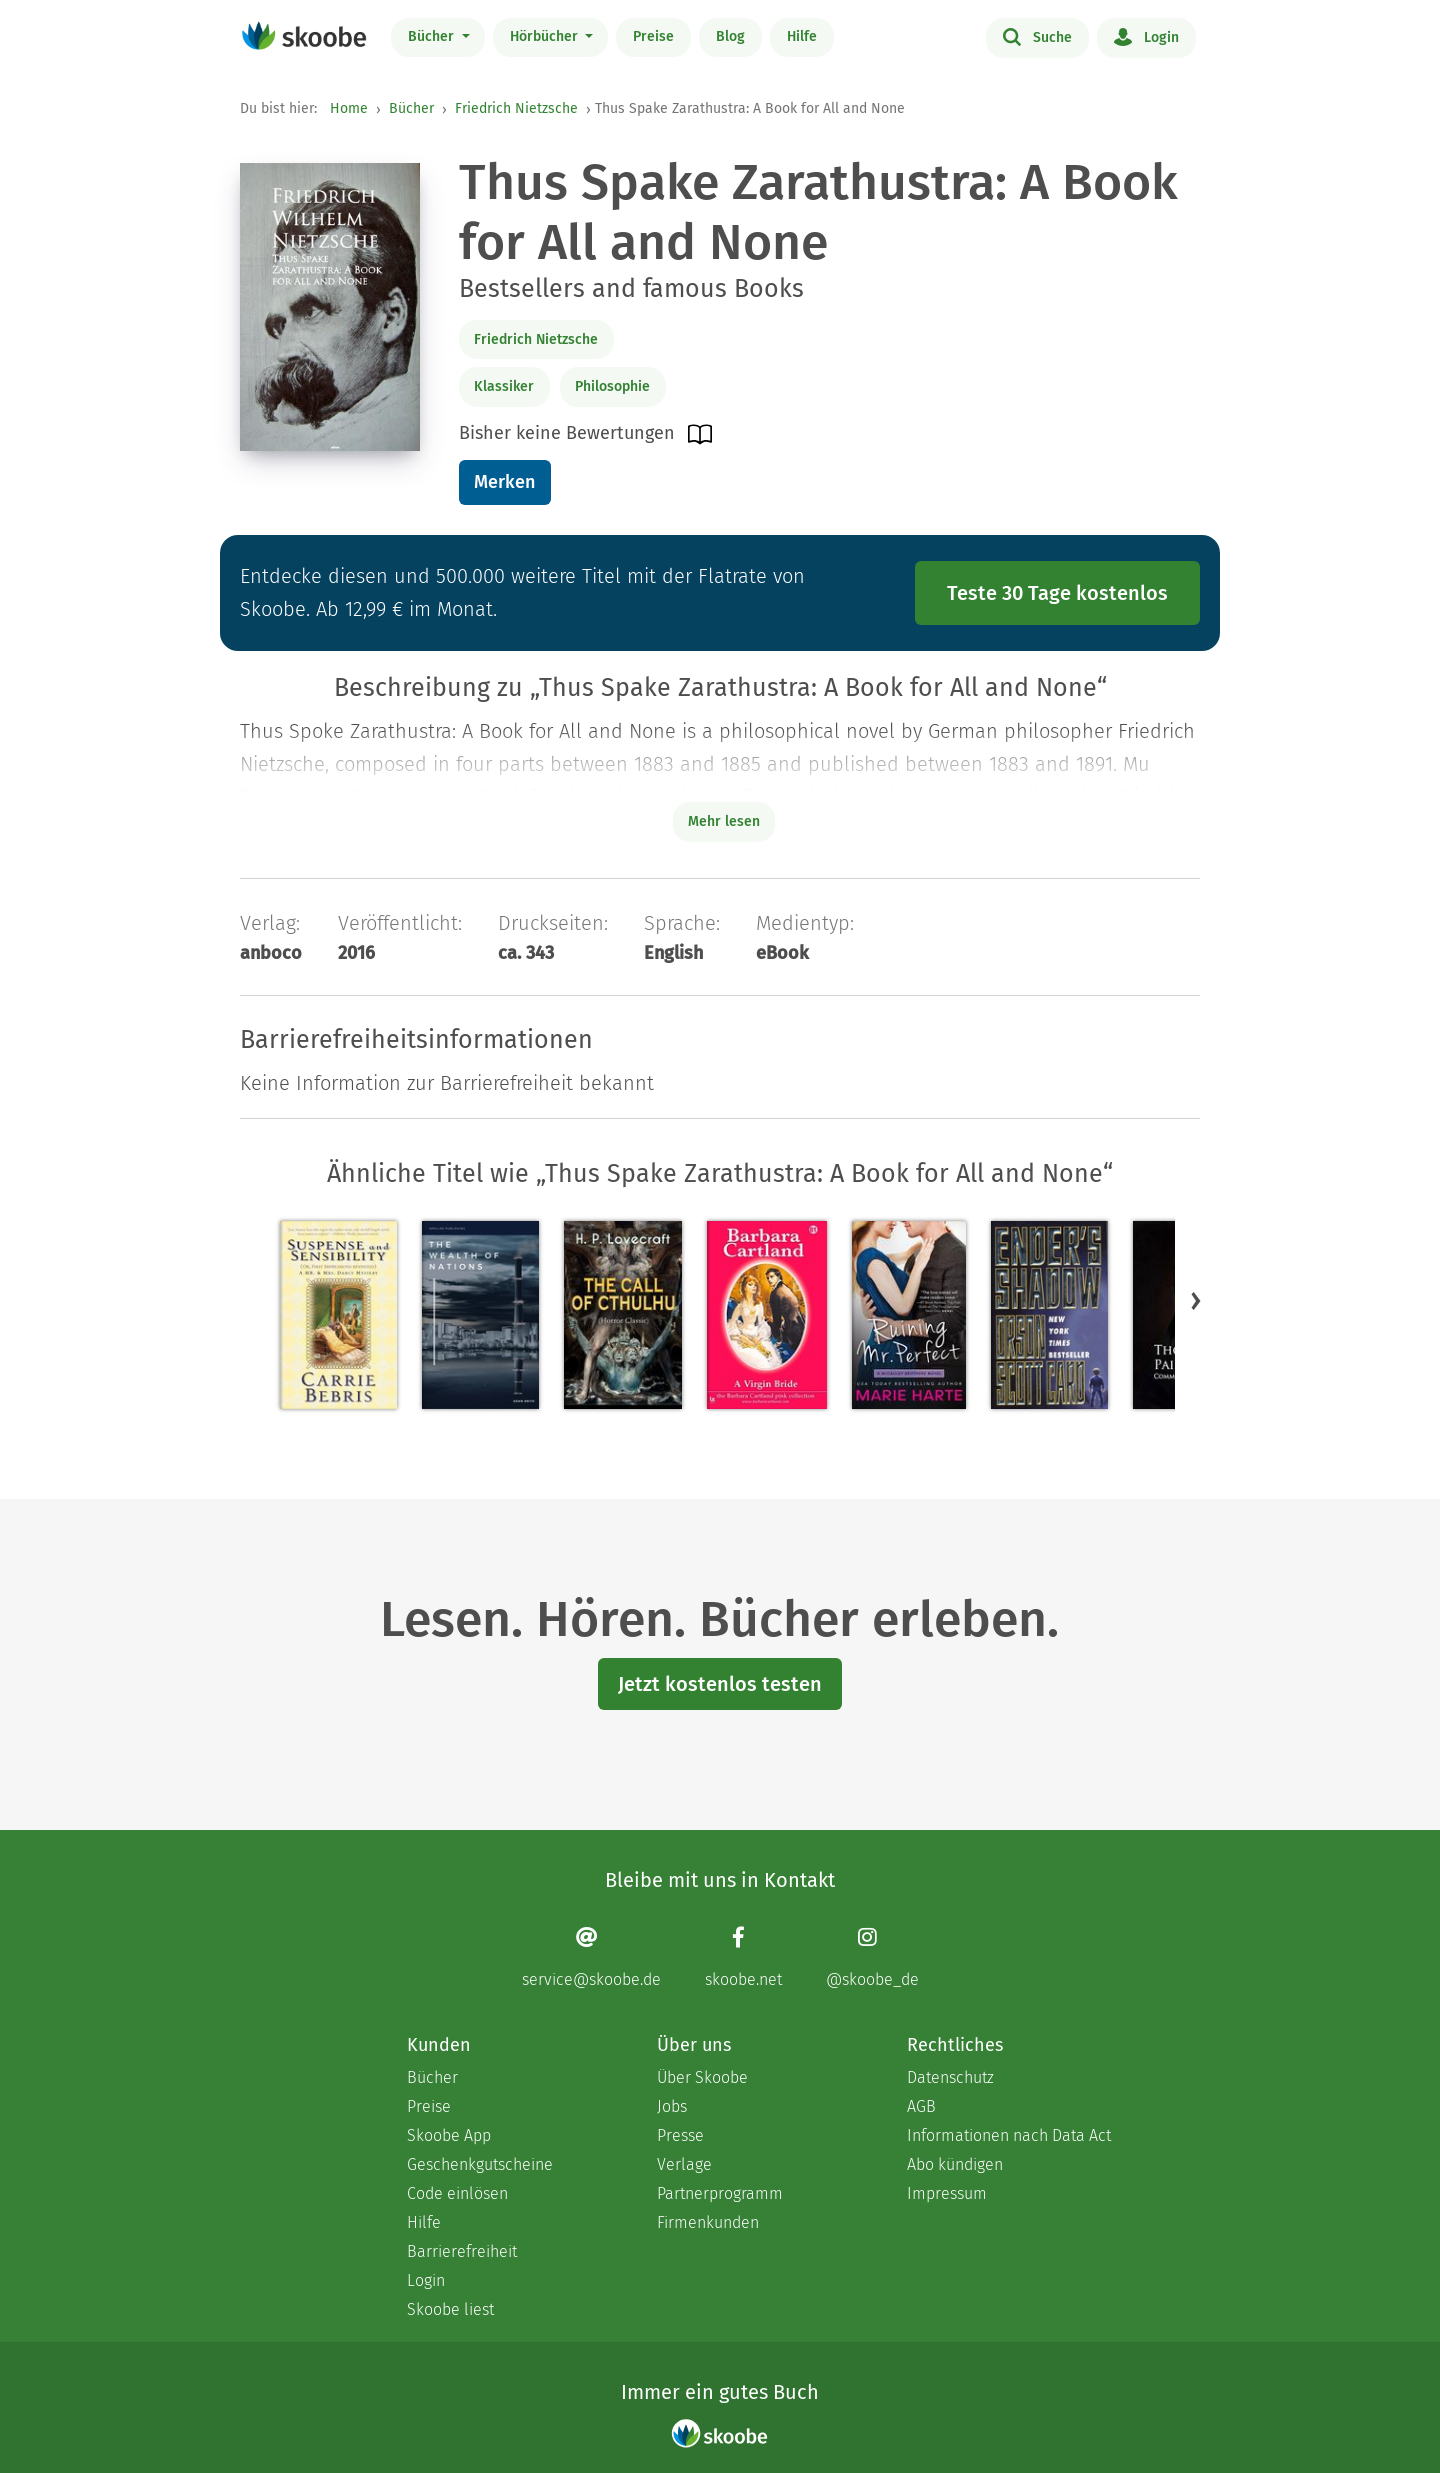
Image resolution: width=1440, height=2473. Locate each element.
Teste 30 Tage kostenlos (1057, 593)
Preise (653, 36)
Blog (730, 36)
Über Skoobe (702, 2077)
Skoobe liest (450, 2309)
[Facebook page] (743, 1957)
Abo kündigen (955, 2164)
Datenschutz (950, 2077)
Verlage (684, 2164)
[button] (1196, 1301)
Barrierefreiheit (462, 2251)
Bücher (433, 36)
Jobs (672, 2106)
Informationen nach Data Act (1009, 2135)
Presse (680, 2135)
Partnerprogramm (720, 2193)
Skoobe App (449, 2135)
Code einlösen (457, 2193)
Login (1146, 36)
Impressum (947, 2193)
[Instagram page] (872, 1957)
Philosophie (612, 386)
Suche (1037, 36)
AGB (921, 2106)
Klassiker (504, 386)
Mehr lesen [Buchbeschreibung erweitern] (724, 821)
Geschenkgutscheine (480, 2164)
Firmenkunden (708, 2222)
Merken (504, 482)
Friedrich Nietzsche (516, 108)
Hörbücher (546, 36)
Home (349, 108)
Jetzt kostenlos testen (720, 1684)
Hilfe (802, 36)
